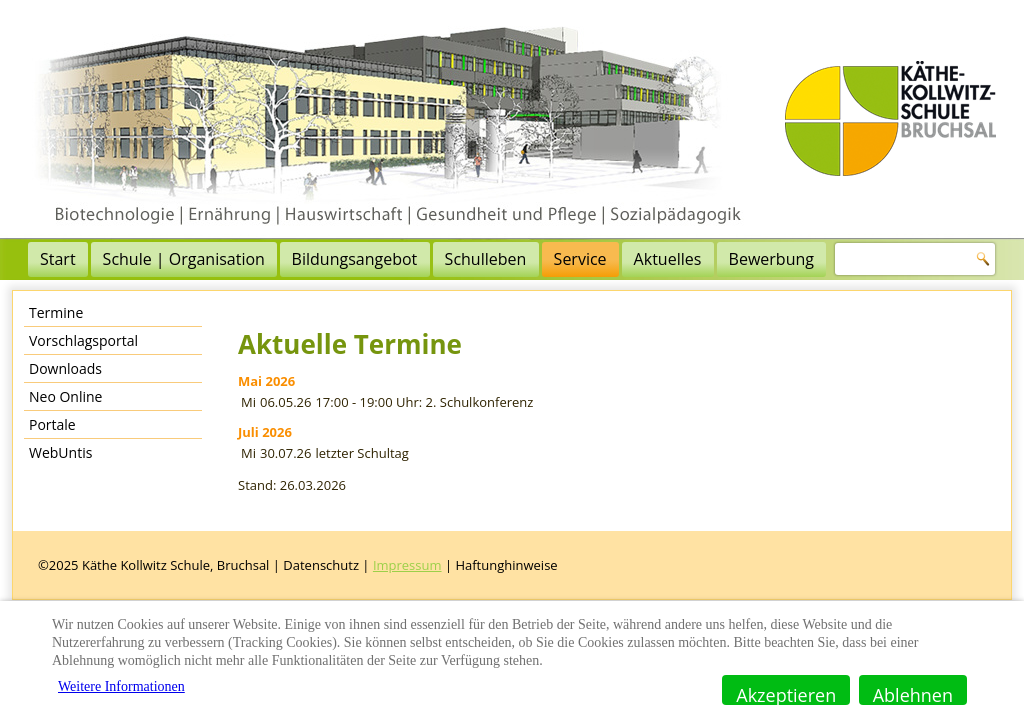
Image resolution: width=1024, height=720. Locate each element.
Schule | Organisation (184, 259)
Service (580, 259)
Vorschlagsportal (83, 340)
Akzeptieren (786, 694)
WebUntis (60, 452)
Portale (52, 424)
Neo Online (65, 396)
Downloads (65, 368)
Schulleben (486, 259)
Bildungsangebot (355, 259)
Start (58, 259)
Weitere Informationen (121, 686)
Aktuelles (668, 259)
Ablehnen (913, 694)
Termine (56, 312)
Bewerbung (771, 259)
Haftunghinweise (506, 565)
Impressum (407, 565)
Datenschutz (321, 565)
